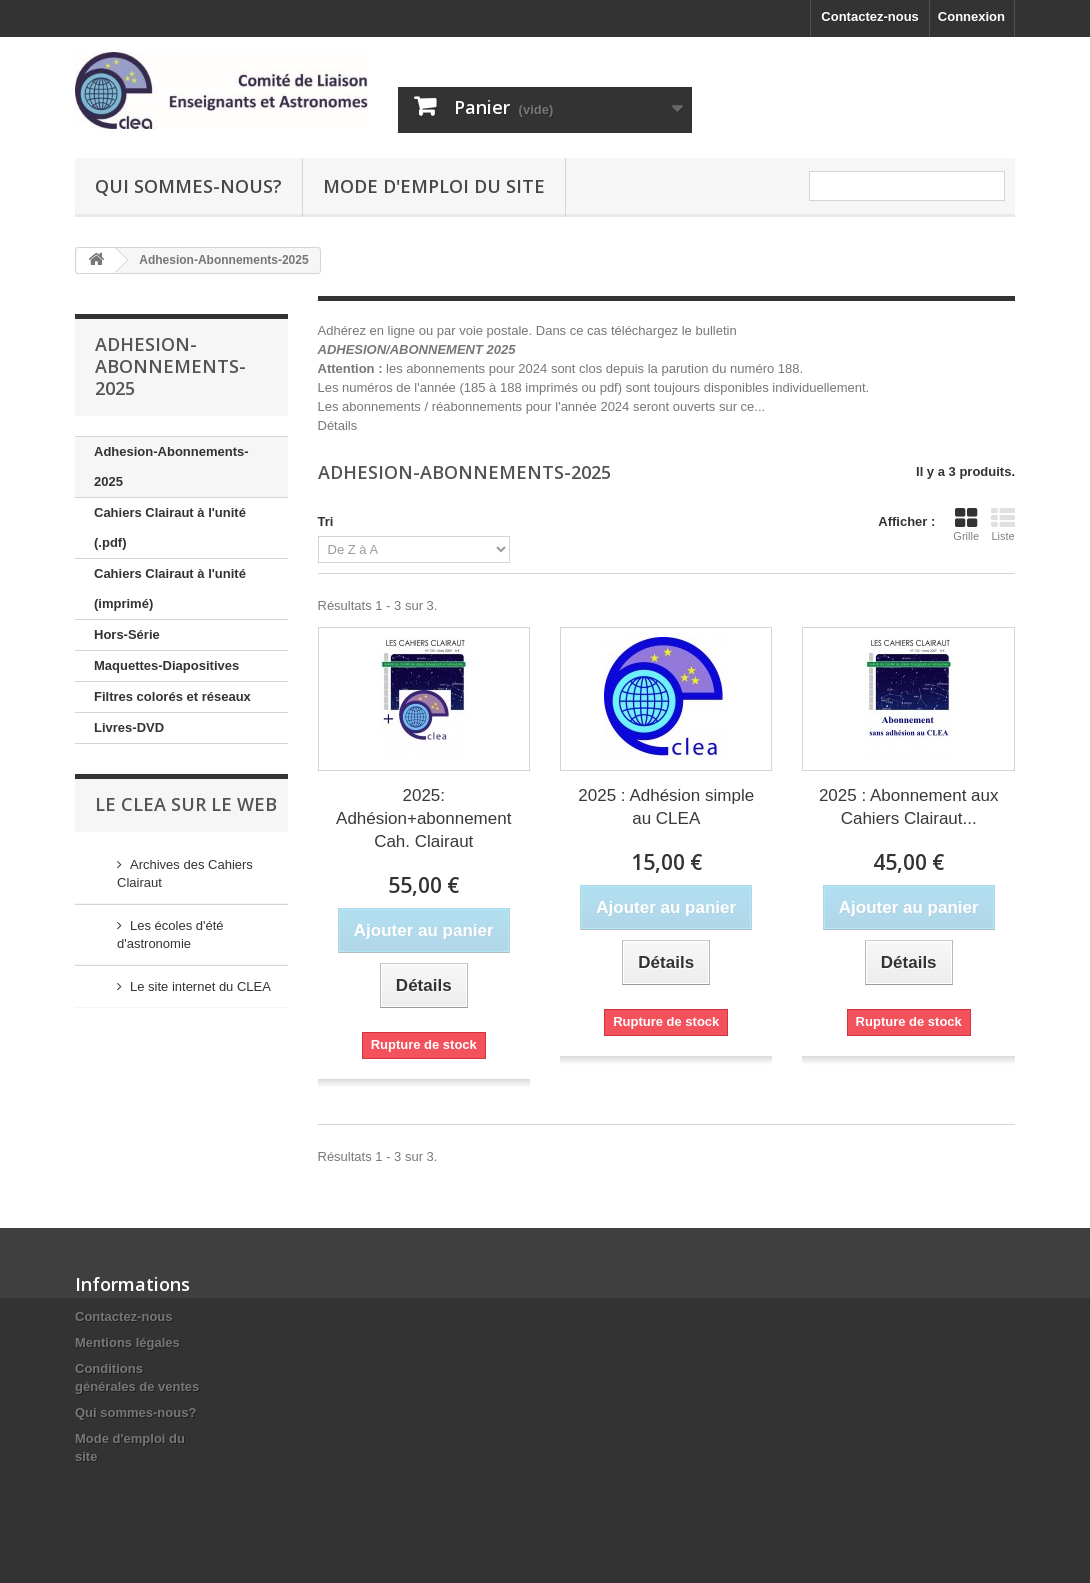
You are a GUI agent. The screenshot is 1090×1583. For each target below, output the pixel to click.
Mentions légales (127, 1342)
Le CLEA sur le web (186, 804)
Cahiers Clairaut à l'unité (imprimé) (170, 588)
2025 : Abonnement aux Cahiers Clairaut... (909, 807)
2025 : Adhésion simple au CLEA (666, 807)
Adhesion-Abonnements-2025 (171, 466)
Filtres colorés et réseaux (172, 696)
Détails (338, 425)
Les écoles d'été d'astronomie (170, 934)
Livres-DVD (129, 727)
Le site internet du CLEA (200, 986)
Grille (966, 524)
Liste (1003, 524)
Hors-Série (127, 634)
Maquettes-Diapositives (166, 665)
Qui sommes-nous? (188, 186)
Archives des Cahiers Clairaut (185, 873)
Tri (326, 521)
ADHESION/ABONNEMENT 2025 (417, 349)
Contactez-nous (870, 16)
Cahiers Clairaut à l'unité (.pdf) (170, 527)
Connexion (971, 16)
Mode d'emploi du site (434, 186)
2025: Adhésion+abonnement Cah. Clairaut (423, 818)
